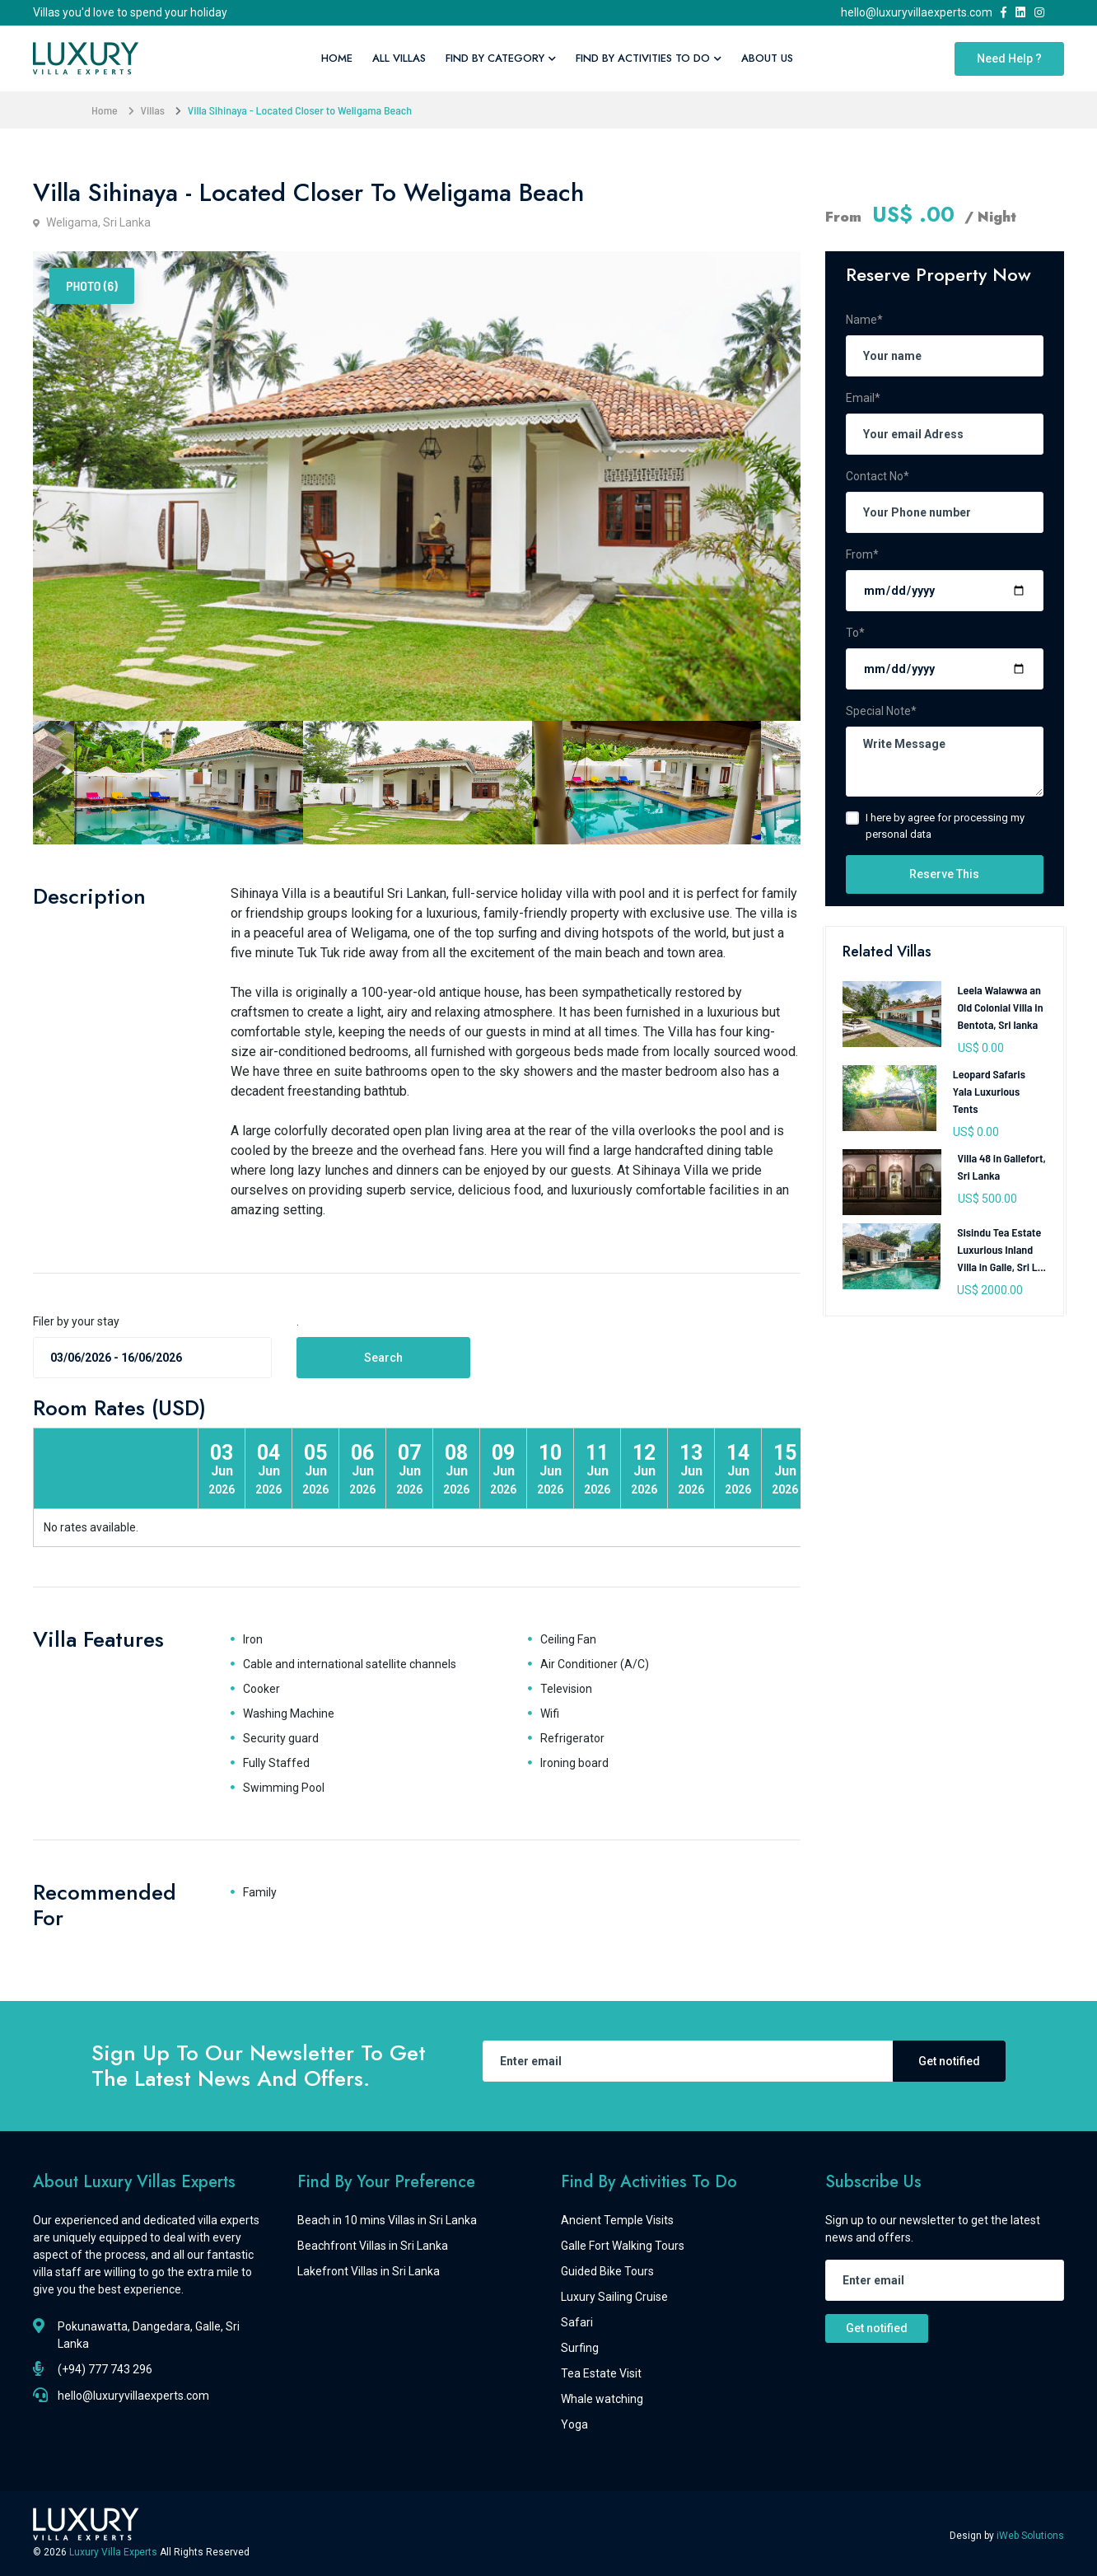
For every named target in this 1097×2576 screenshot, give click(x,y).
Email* (863, 397)
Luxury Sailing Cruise (614, 2296)
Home (336, 58)
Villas (153, 110)
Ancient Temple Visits (617, 2220)
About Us (767, 58)
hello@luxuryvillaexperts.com (919, 12)
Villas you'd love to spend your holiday (130, 12)
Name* (864, 319)
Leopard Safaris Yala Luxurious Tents (989, 1091)
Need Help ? (1009, 58)
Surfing (580, 2347)
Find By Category (501, 58)
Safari (577, 2322)
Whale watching (602, 2398)
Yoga (574, 2424)
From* (862, 554)
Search (383, 1357)
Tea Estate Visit (601, 2373)
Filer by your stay (76, 1321)
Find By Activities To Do (648, 58)
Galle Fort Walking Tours (622, 2245)
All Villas (399, 58)
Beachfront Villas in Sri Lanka (372, 2245)
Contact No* (877, 476)
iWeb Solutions (1030, 2535)
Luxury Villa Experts (114, 2552)
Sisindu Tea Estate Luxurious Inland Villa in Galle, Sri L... (1001, 1249)
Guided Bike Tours (607, 2271)
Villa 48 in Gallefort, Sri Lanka (1002, 1166)
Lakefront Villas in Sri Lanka (368, 2271)
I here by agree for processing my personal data (945, 825)
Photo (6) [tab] (92, 285)
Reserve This (944, 874)
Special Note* (881, 711)
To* (855, 632)
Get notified (949, 2061)
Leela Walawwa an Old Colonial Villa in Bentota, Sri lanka (1000, 1007)
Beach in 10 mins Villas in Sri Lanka (387, 2220)
